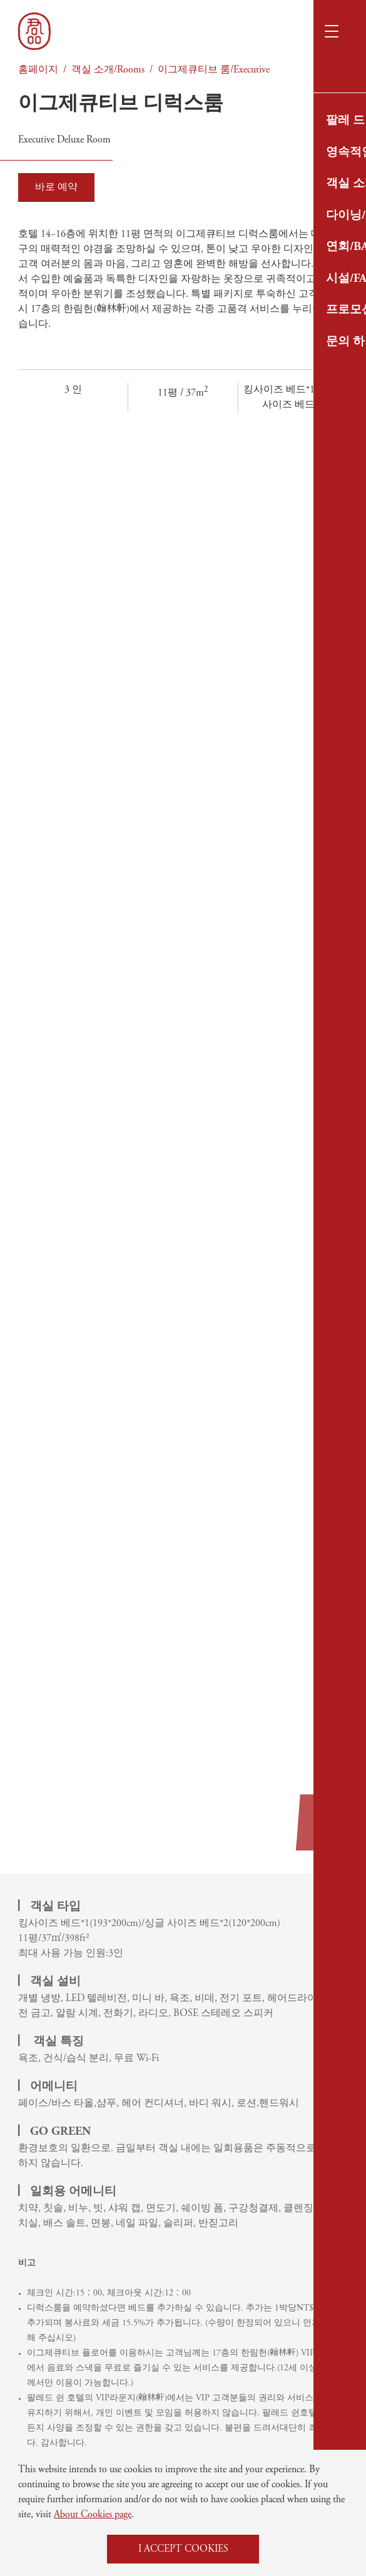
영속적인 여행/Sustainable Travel (92, 2104)
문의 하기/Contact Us (236, 2126)
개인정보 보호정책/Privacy (244, 2147)
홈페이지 (38, 70)
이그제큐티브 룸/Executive (214, 70)
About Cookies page (92, 2515)
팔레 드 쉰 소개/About (64, 2083)
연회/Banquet (49, 2168)
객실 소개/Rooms (108, 70)
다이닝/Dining (49, 2147)
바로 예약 (56, 187)
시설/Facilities (221, 2083)
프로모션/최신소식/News (238, 2104)
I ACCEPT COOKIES (183, 2549)
